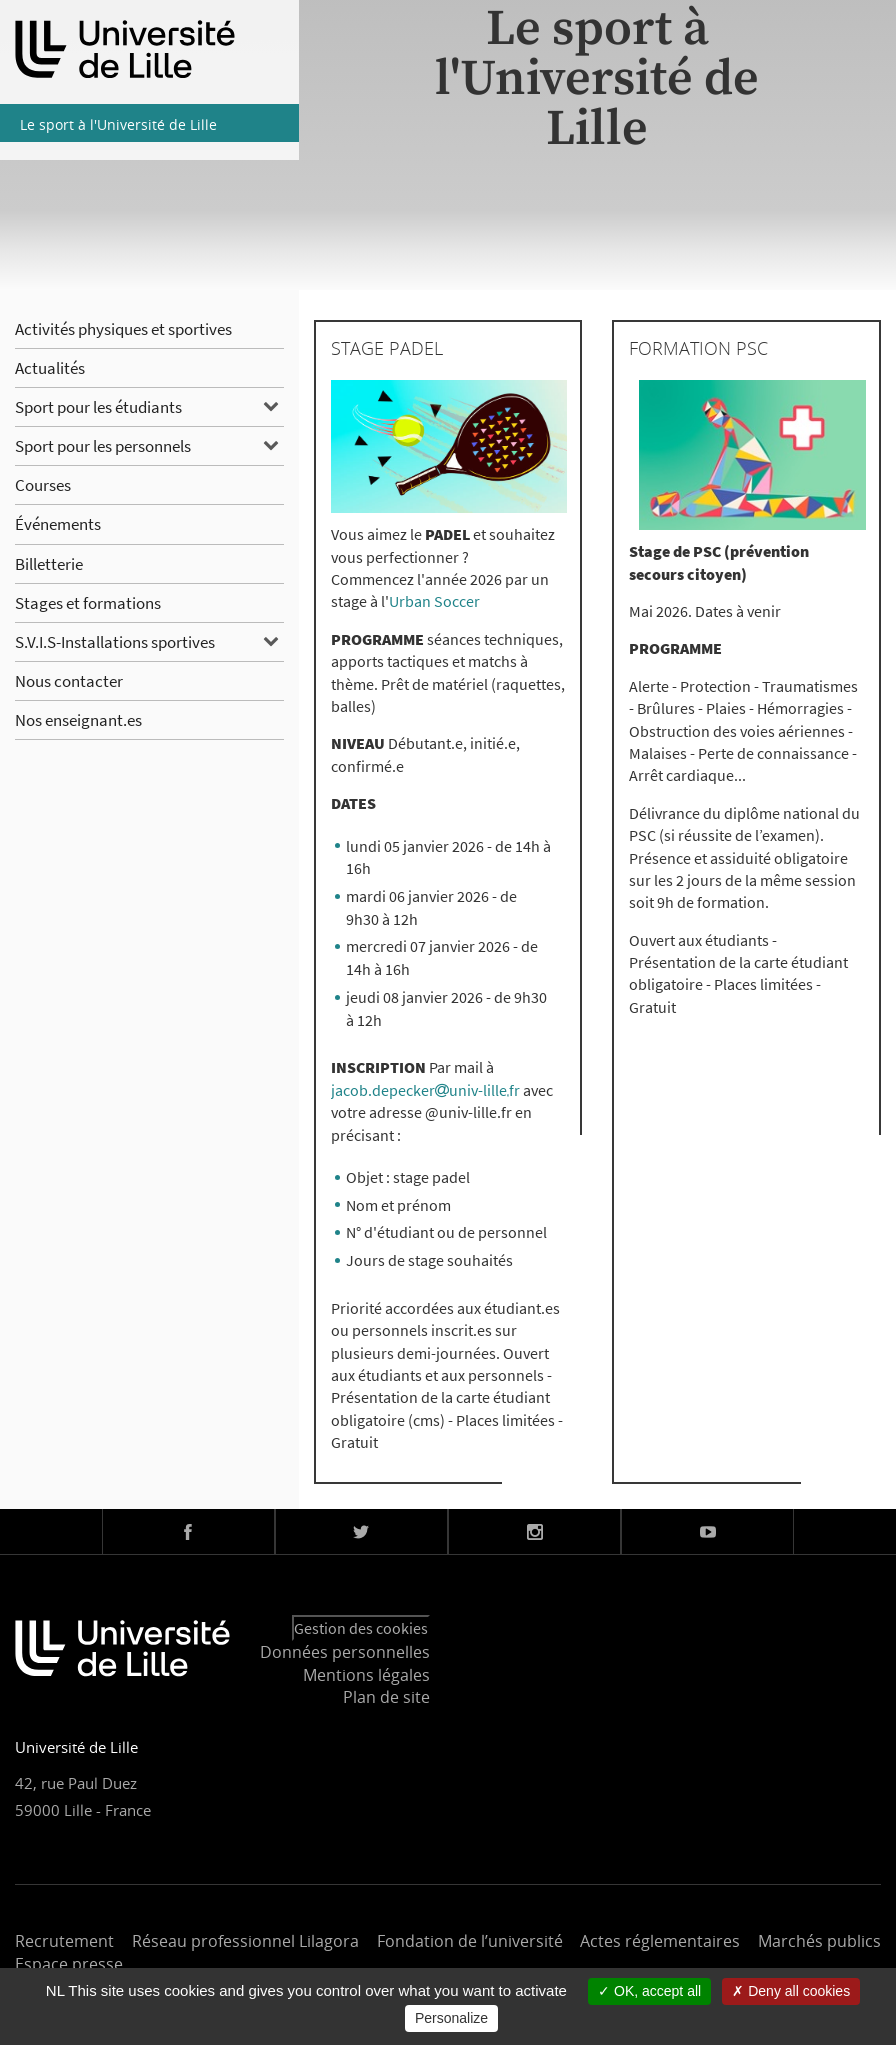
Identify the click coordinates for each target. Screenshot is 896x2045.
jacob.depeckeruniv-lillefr (427, 1090)
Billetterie (49, 564)
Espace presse (69, 1964)
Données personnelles (345, 1652)
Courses (43, 485)
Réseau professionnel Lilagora (245, 1941)
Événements (58, 524)
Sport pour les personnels (103, 446)
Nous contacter (69, 681)
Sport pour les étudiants (98, 407)
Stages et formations (88, 603)
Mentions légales (366, 1675)
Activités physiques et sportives (123, 329)
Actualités (50, 368)
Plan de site (386, 1697)
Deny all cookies (791, 1991)
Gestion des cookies (361, 1628)
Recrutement (64, 1941)
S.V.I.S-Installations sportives (115, 642)
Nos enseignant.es (78, 720)
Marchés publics (819, 1941)
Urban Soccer (434, 601)
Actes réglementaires (660, 1941)
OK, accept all (649, 1991)
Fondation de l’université (470, 1941)
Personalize (451, 2018)
